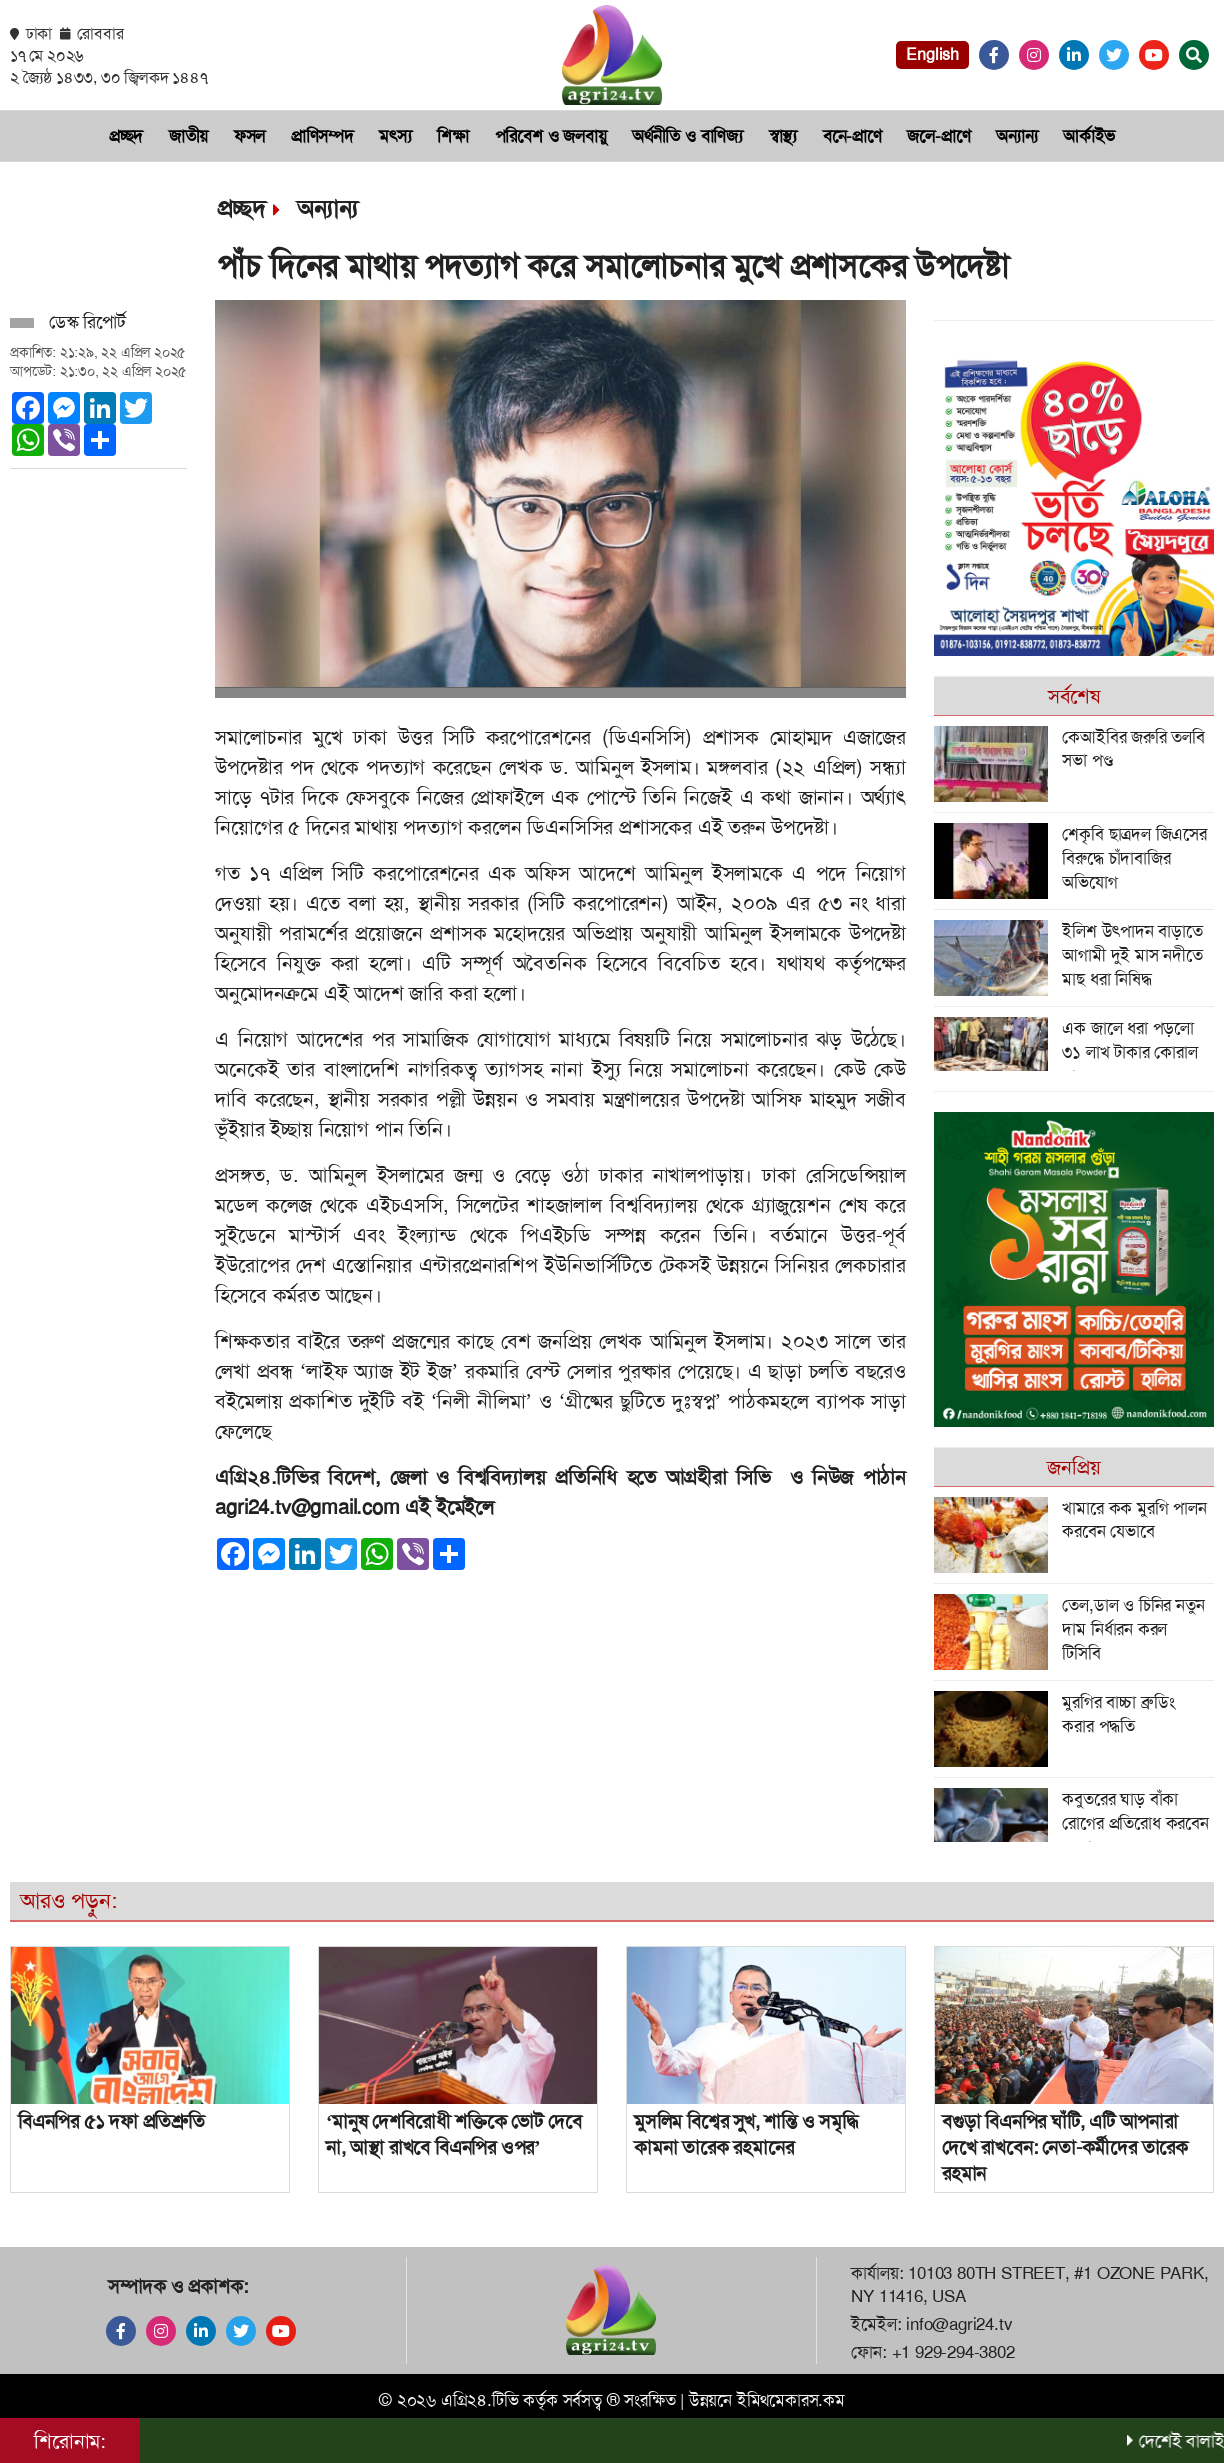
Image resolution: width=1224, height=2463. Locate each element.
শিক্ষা (453, 136)
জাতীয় (188, 136)
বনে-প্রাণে (852, 136)
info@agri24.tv (959, 2324)
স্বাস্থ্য (783, 136)
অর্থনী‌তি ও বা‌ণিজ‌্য (687, 136)
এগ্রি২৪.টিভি (480, 2400)
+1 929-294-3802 (953, 2352)
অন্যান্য (1016, 136)
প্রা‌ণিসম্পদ (322, 136)
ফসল (249, 136)
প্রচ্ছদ (126, 136)
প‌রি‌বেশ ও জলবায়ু (551, 136)
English (932, 54)
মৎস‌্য (395, 136)
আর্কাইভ (1089, 136)
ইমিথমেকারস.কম (791, 2400)
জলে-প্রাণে (938, 136)
